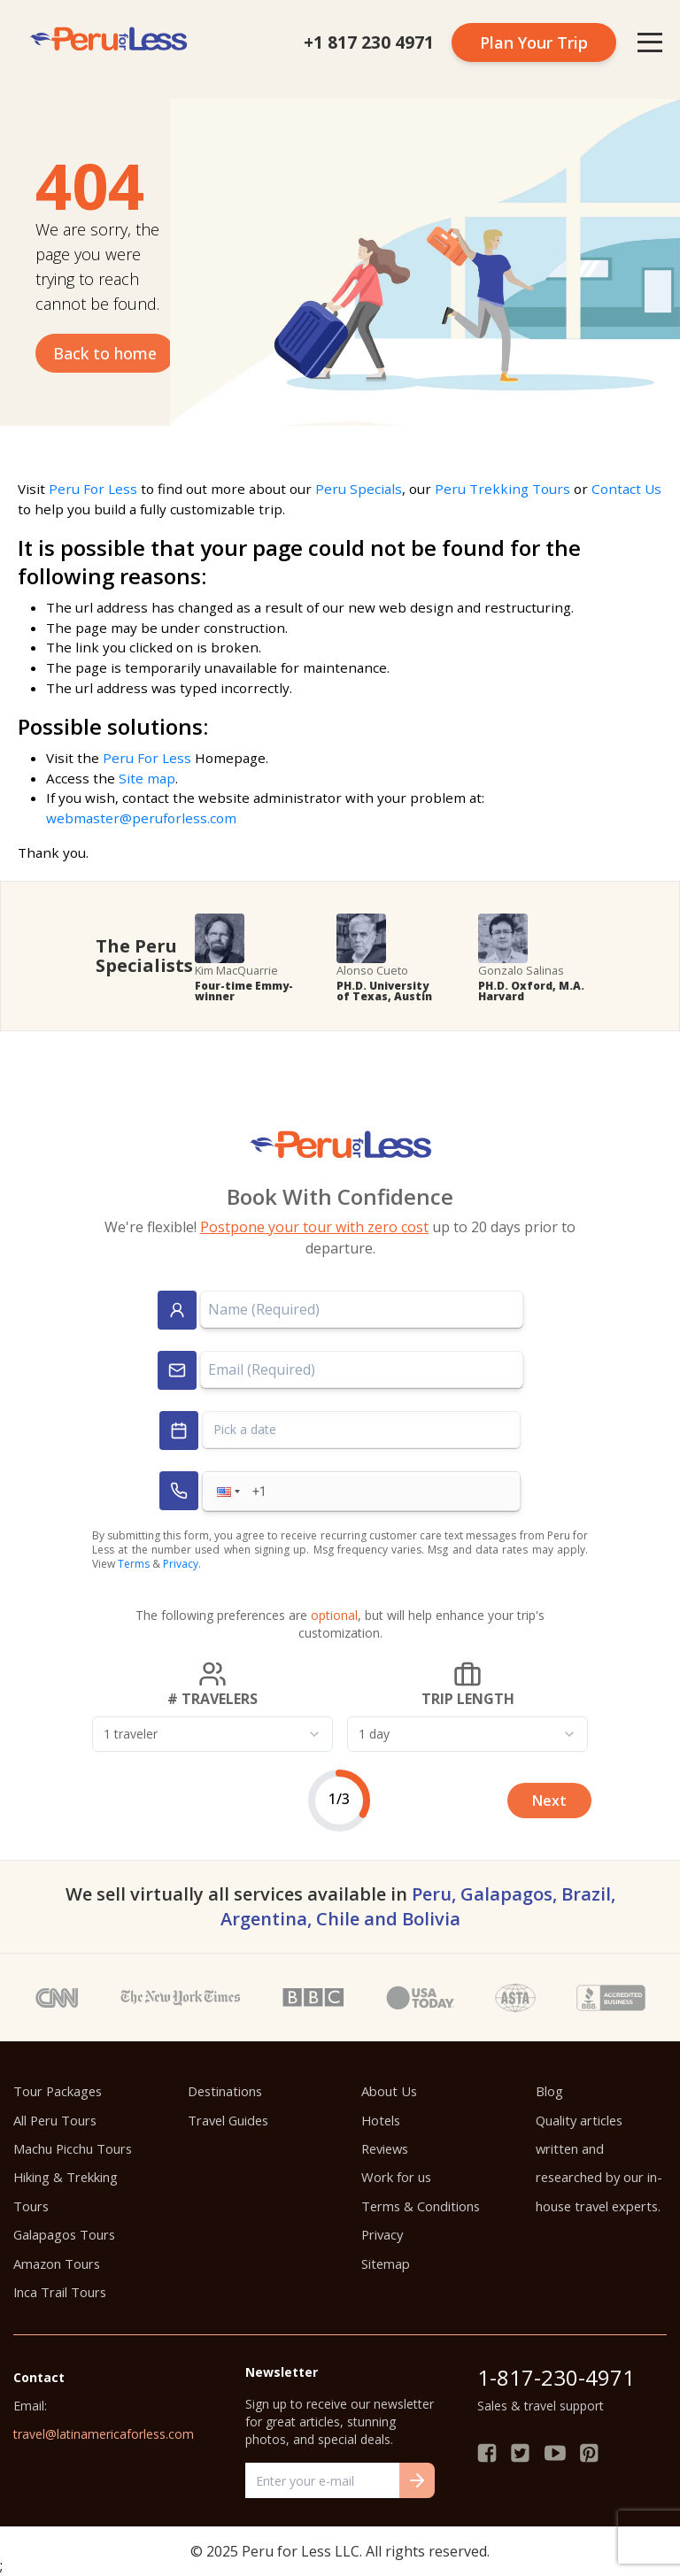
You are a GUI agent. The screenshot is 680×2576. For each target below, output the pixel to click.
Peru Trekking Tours (502, 488)
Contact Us (626, 488)
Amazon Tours (56, 2263)
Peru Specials (358, 488)
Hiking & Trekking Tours (65, 2191)
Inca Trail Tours (59, 2292)
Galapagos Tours (64, 2234)
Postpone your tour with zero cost (314, 1227)
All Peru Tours (55, 2120)
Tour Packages (57, 2091)
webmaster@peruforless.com (141, 818)
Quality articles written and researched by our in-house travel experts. (599, 2163)
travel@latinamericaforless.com (103, 2434)
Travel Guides (228, 2120)
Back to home (105, 353)
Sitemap (385, 2263)
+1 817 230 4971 (369, 42)
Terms (134, 1563)
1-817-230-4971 (556, 2377)
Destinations (225, 2091)
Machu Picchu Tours (72, 2148)
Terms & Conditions (420, 2206)
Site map (147, 778)
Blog (549, 2091)
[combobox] (212, 1734)
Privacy (180, 1563)
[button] (226, 1491)
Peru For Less (93, 488)
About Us (389, 2091)
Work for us (396, 2177)
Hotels (380, 2120)
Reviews (384, 2148)
